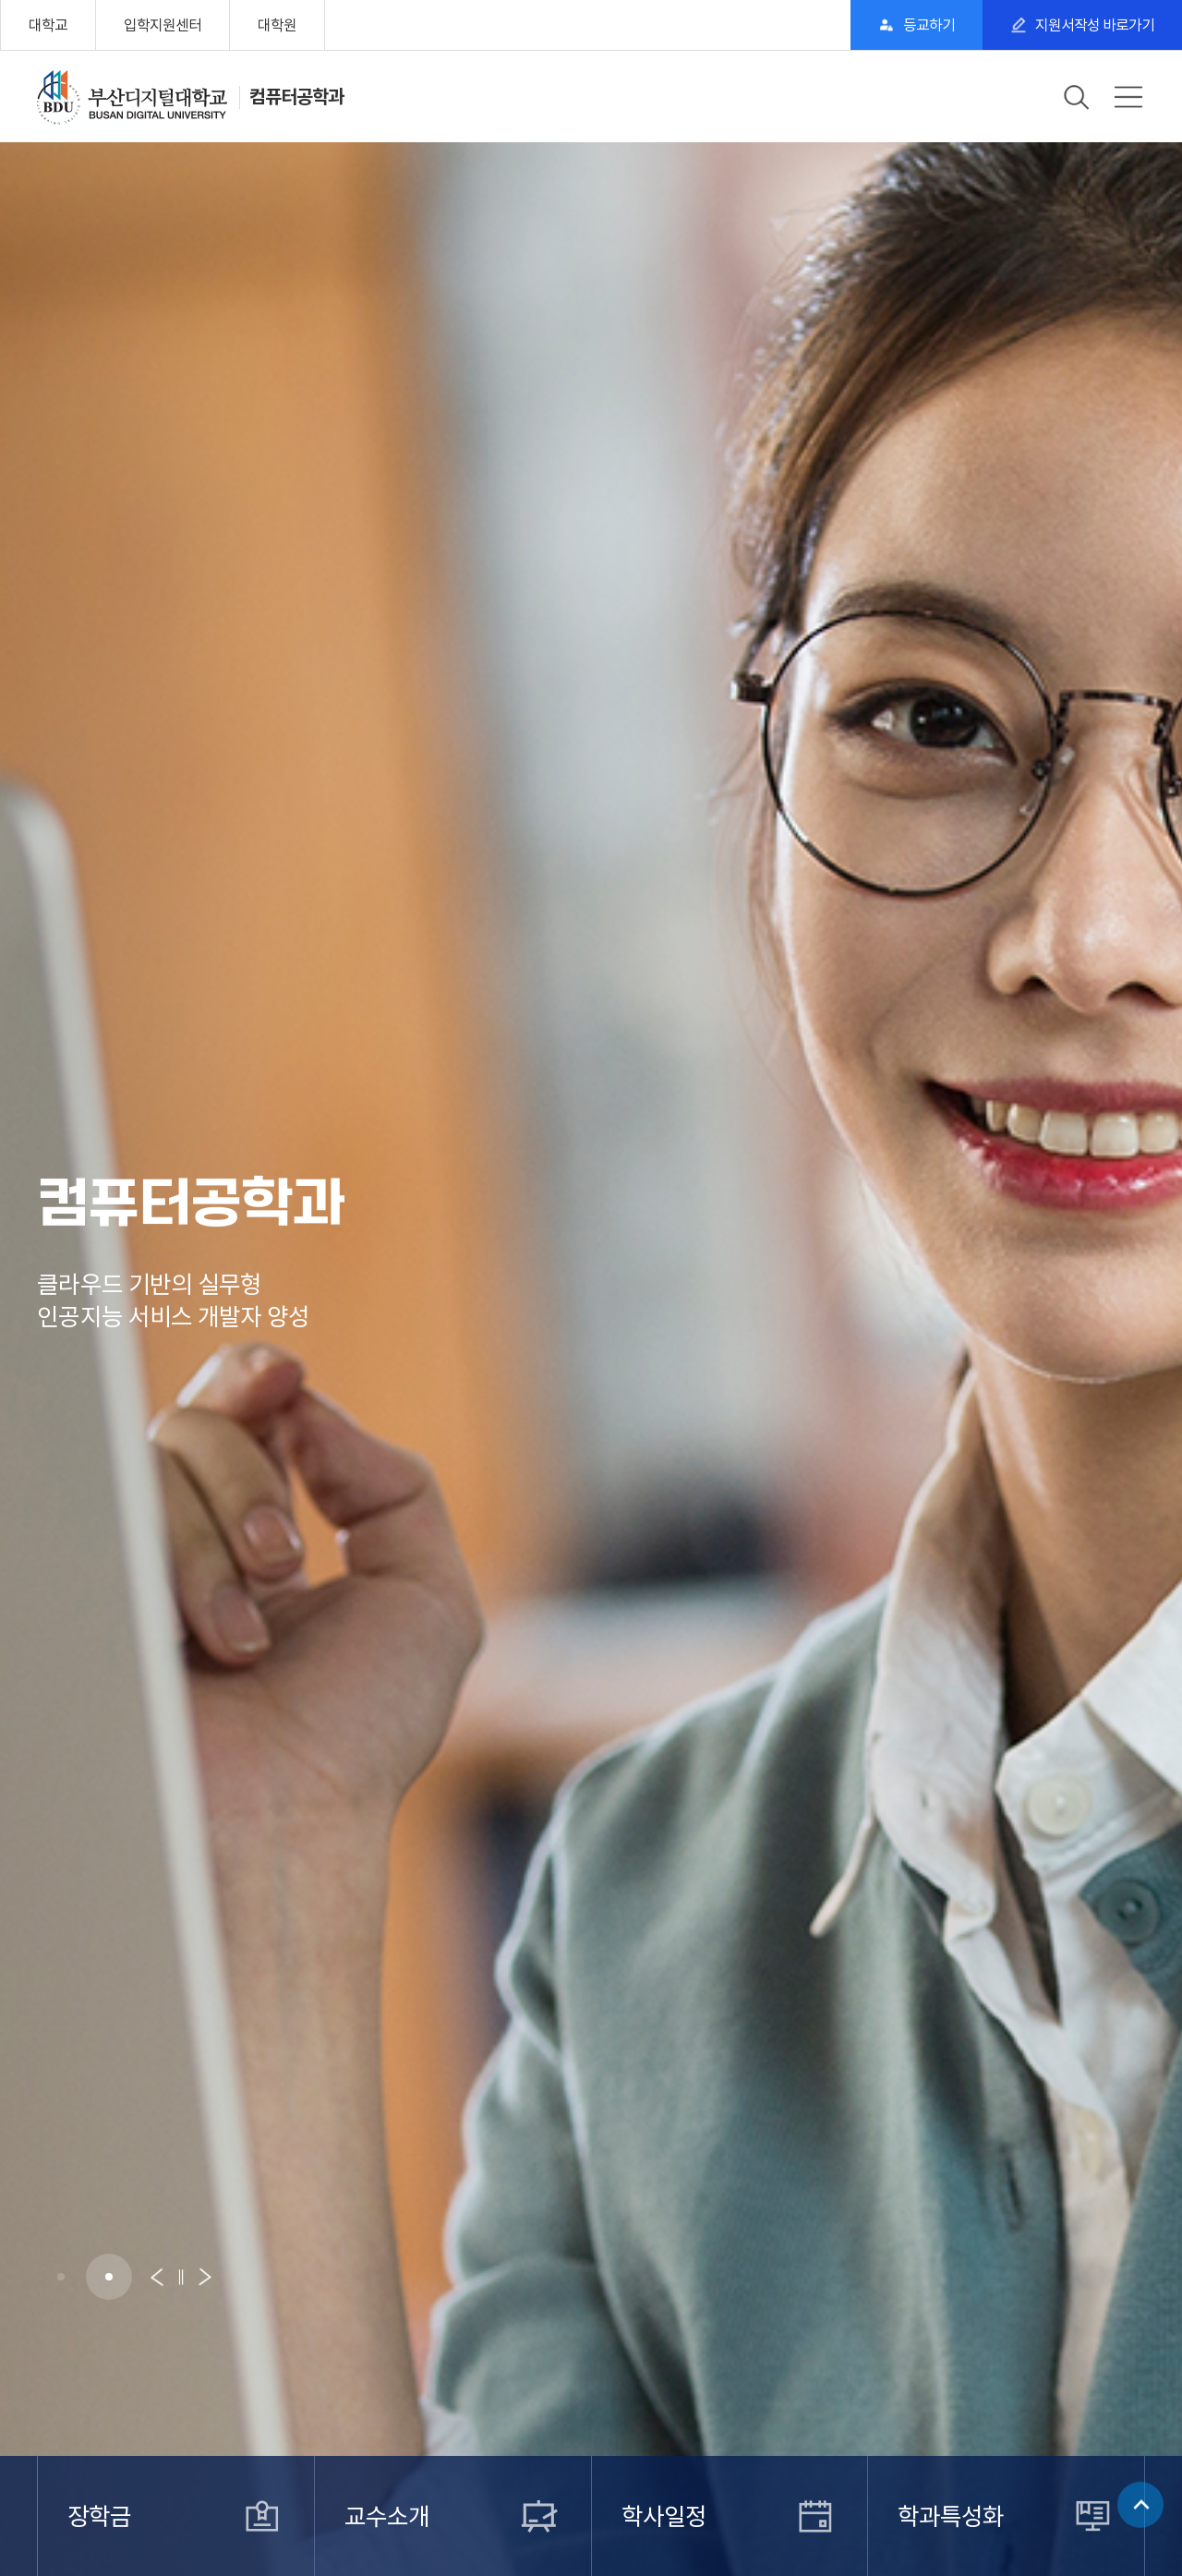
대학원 (277, 25)
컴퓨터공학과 (296, 97)
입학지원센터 (162, 25)
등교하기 (929, 25)
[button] (61, 2276)
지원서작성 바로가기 (1094, 25)
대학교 (48, 25)
